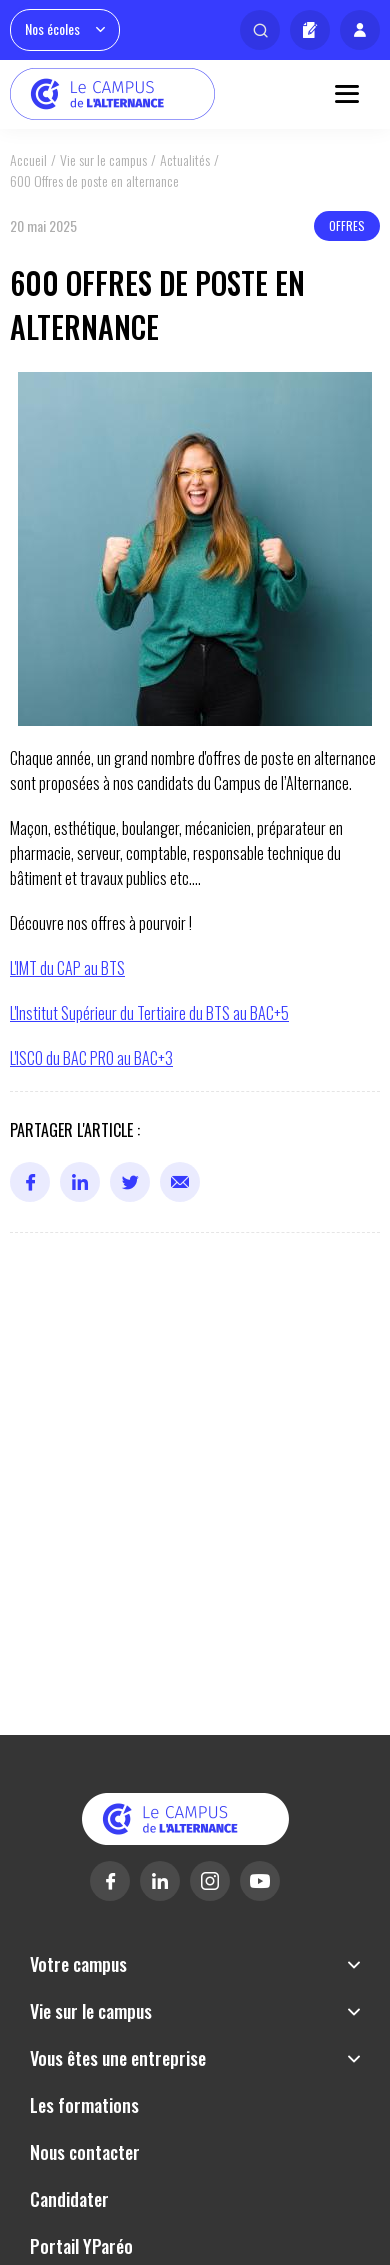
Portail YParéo (81, 2246)
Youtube (260, 1881)
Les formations (84, 2105)
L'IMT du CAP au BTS (67, 968)
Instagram (210, 1881)
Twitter (130, 1182)
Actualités (185, 159)
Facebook (30, 1182)
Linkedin (80, 1182)
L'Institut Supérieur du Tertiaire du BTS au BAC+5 (149, 1013)
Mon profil (360, 30)
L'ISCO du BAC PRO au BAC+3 (91, 1058)
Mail (180, 1182)
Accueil (28, 159)
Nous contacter (85, 2152)
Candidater (310, 30)
